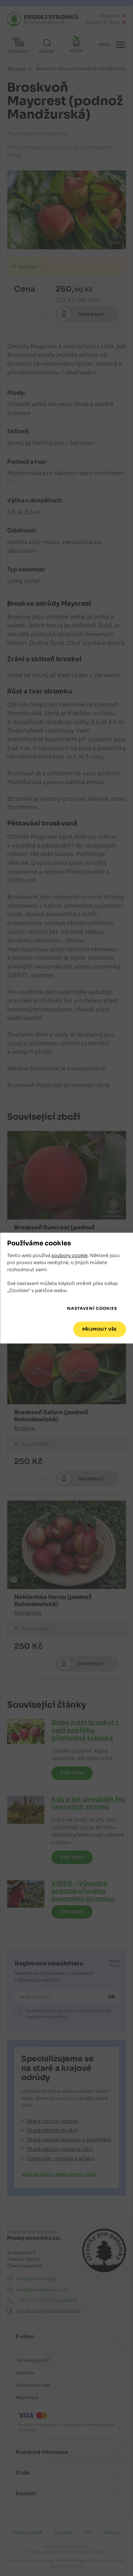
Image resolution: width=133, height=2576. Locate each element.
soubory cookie (69, 1256)
